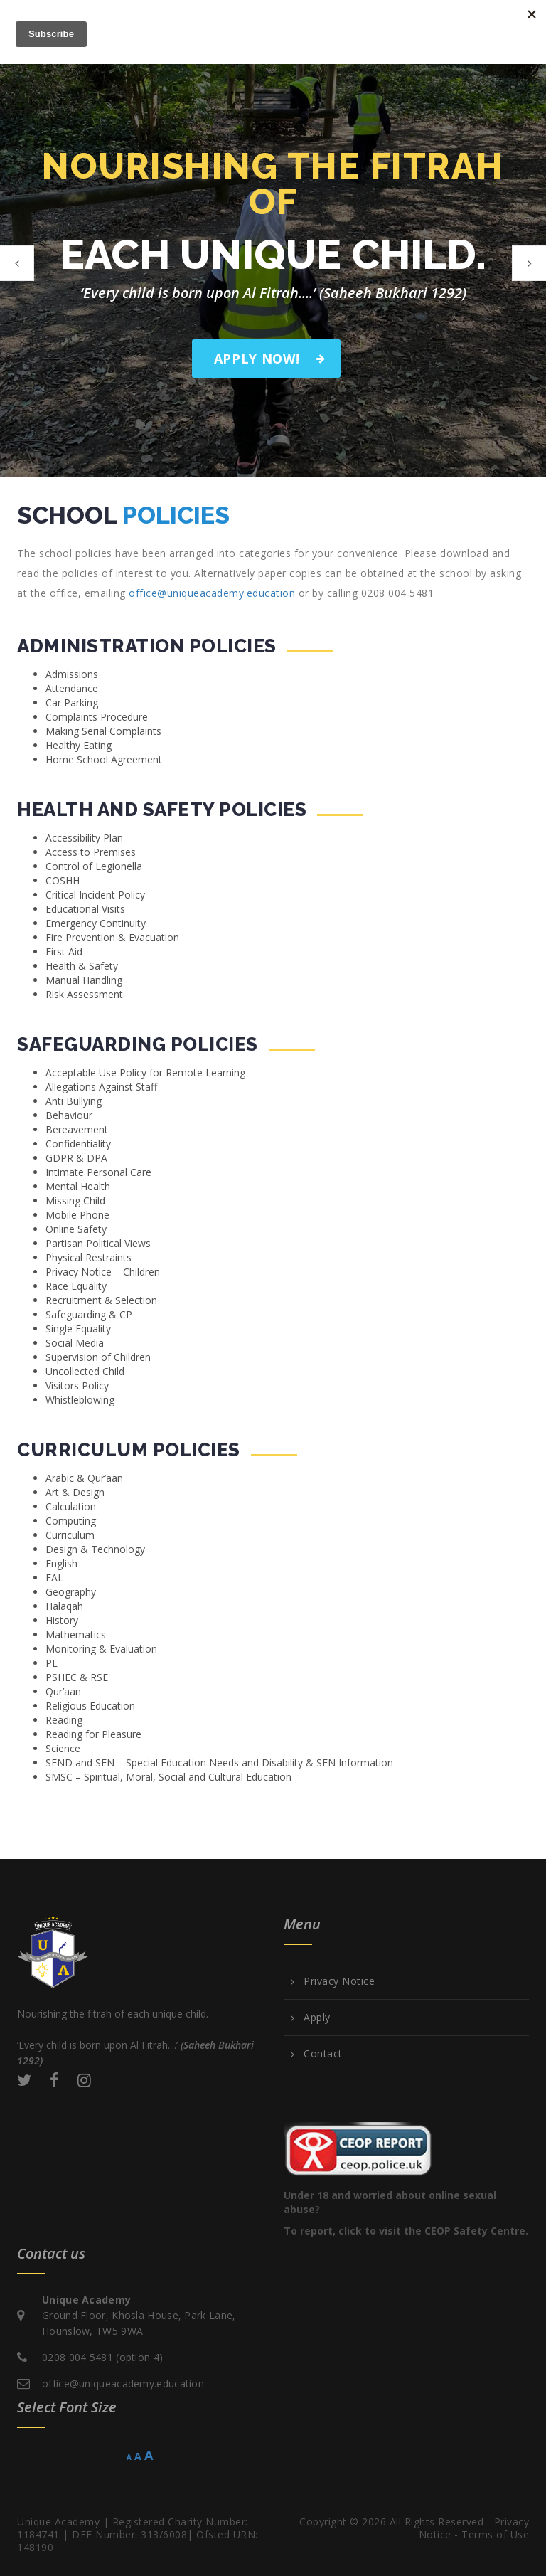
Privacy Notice (339, 1981)
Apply (317, 2017)
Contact (323, 2053)
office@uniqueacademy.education (212, 593)
